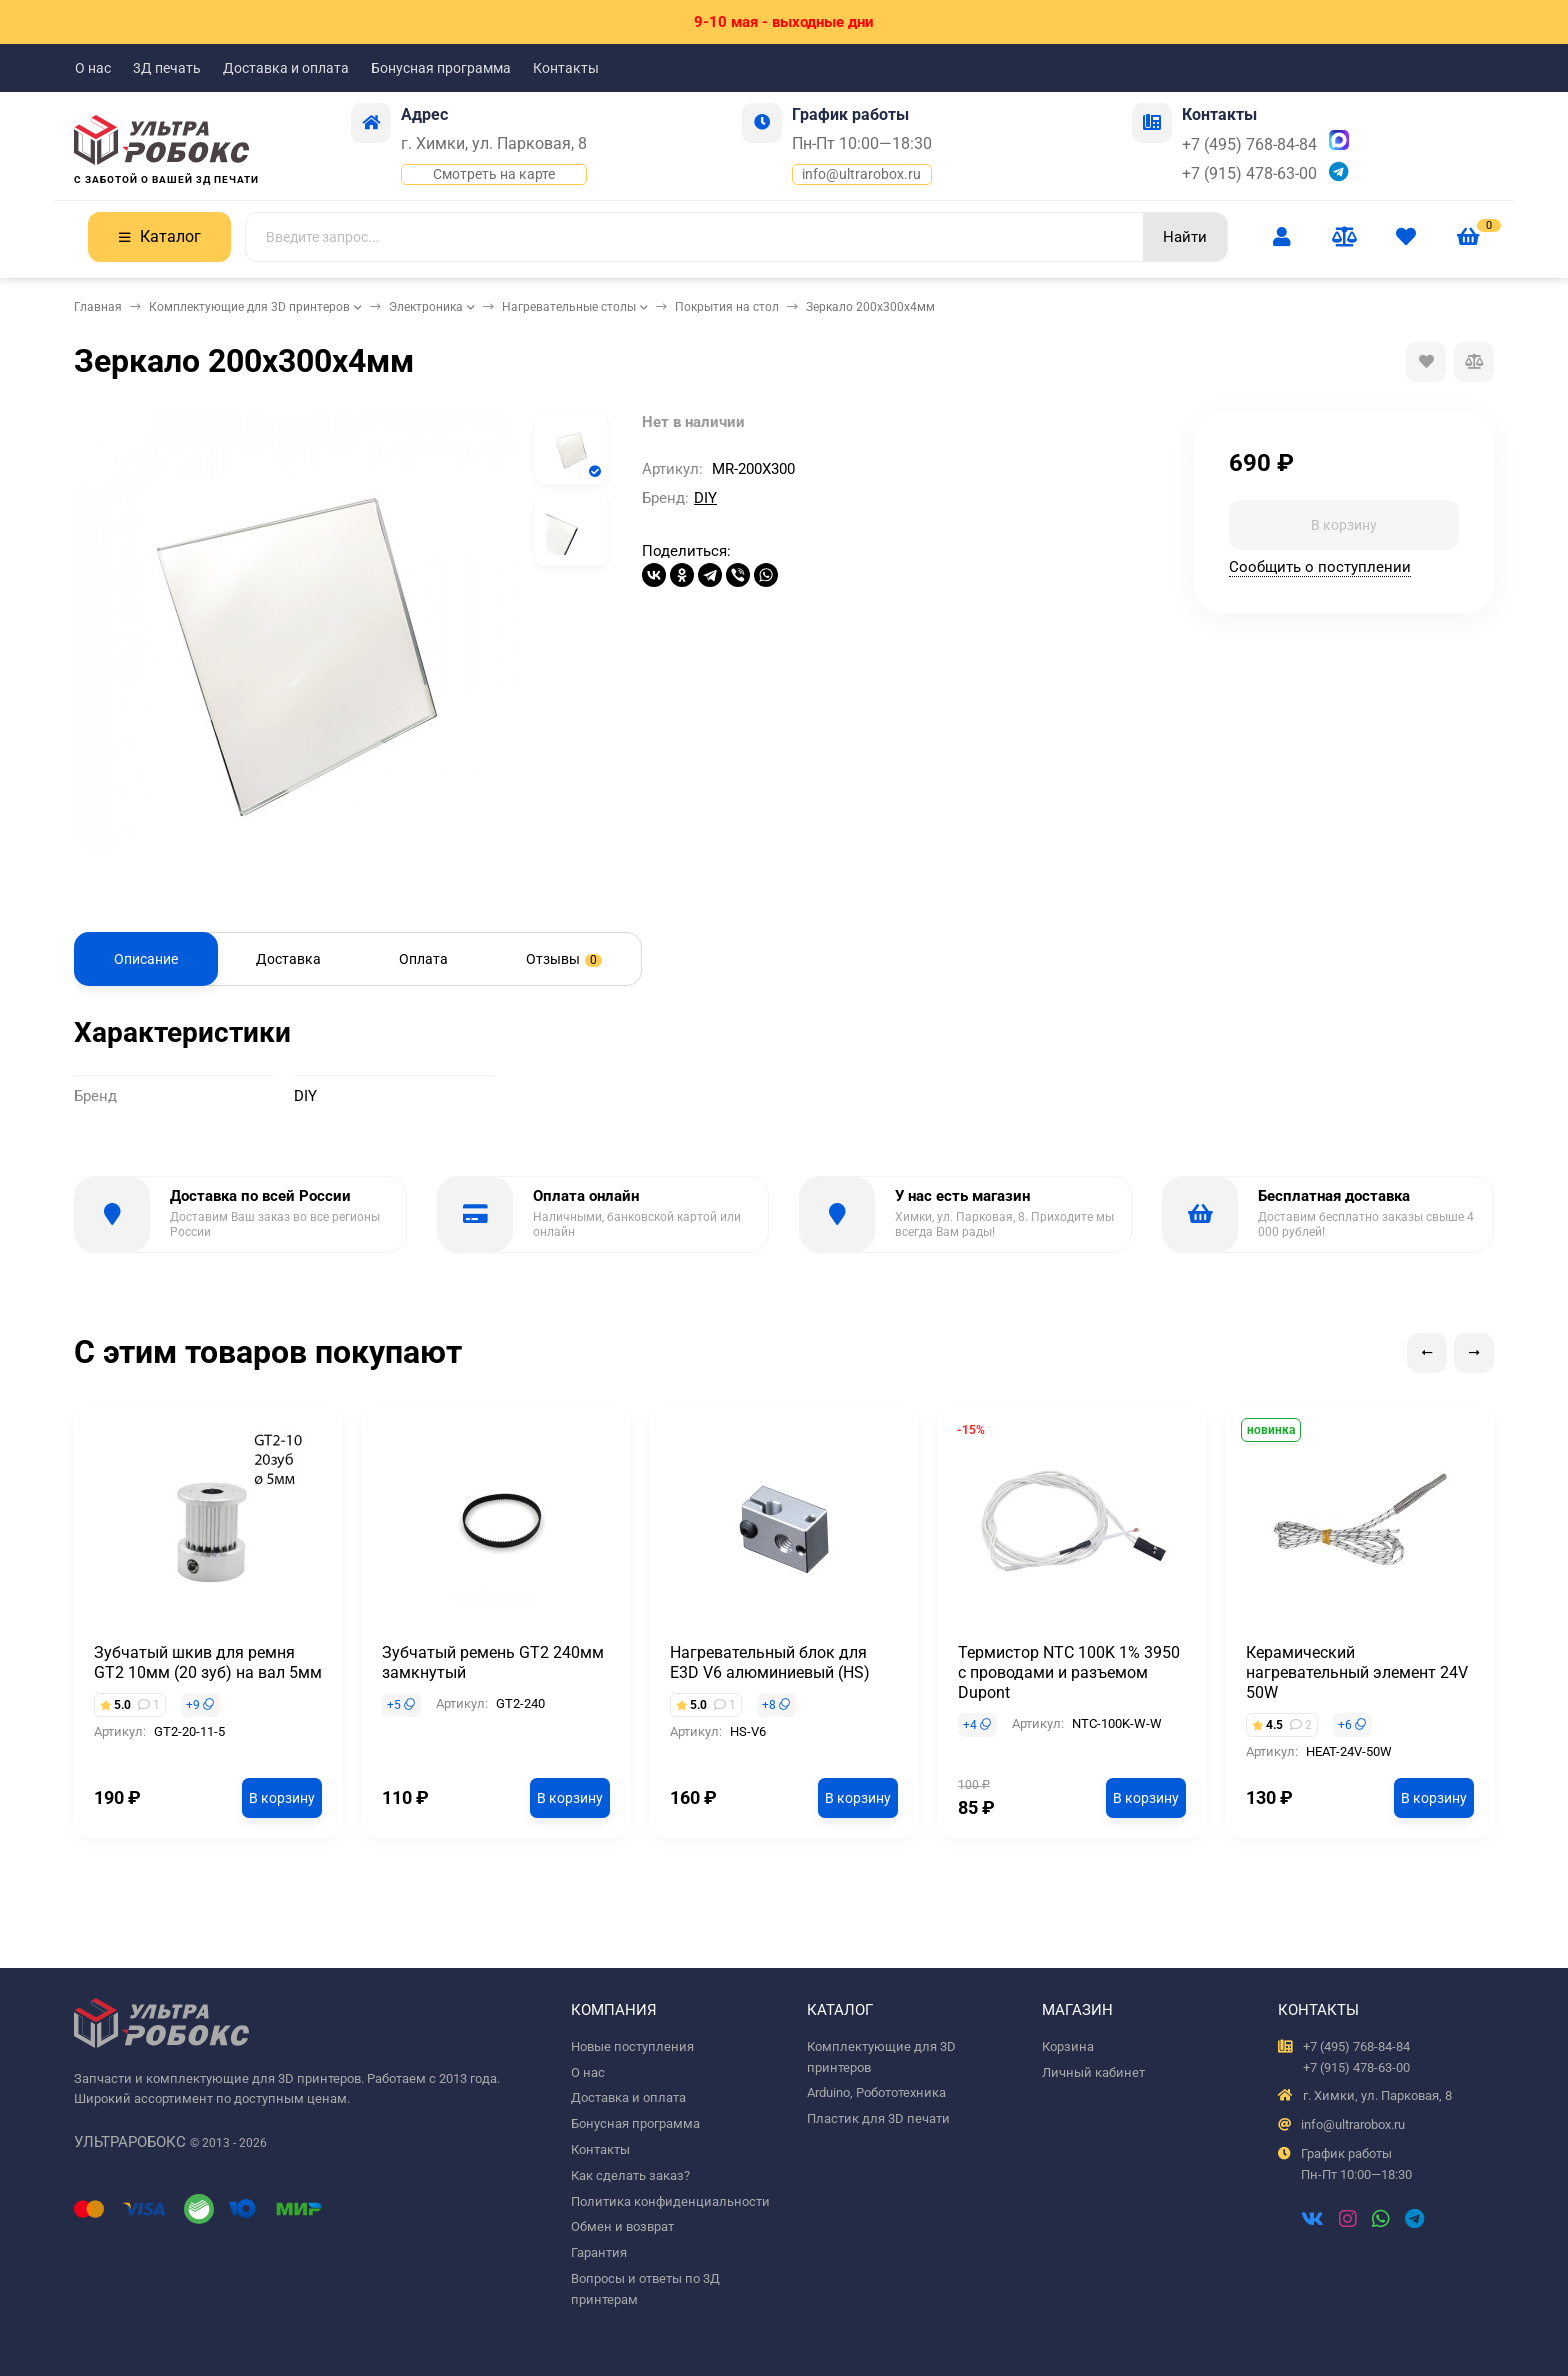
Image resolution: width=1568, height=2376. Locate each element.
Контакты (566, 68)
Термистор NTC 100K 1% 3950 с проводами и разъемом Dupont (1069, 1672)
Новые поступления (632, 2046)
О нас (93, 68)
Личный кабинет (1093, 2072)
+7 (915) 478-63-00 (1249, 173)
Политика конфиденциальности (670, 2201)
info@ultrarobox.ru (861, 174)
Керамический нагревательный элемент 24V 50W (1357, 1672)
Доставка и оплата (286, 68)
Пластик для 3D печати (878, 2118)
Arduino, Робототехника (876, 2092)
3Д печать (167, 68)
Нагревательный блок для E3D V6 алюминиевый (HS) (770, 1662)
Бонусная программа (441, 68)
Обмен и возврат (622, 2226)
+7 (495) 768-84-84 (1249, 144)
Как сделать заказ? (630, 2175)
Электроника (426, 307)
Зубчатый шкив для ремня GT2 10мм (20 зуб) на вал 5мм (208, 1662)
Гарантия (599, 2252)
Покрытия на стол (727, 307)
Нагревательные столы (569, 307)
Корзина (1068, 2046)
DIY (705, 498)
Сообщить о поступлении (1320, 567)
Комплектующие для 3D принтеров (249, 307)
